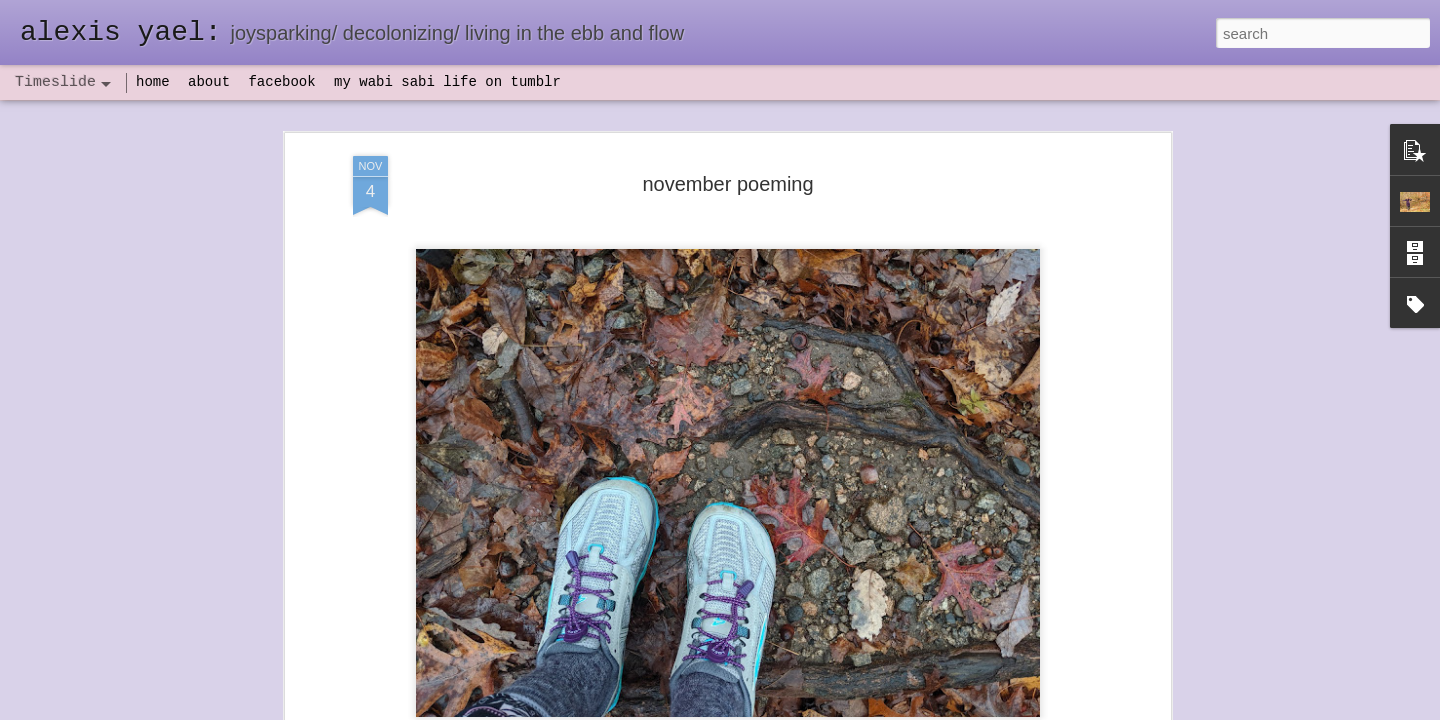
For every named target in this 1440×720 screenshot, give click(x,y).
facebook (281, 82)
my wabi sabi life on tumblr (447, 82)
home (153, 82)
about (209, 82)
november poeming (727, 164)
